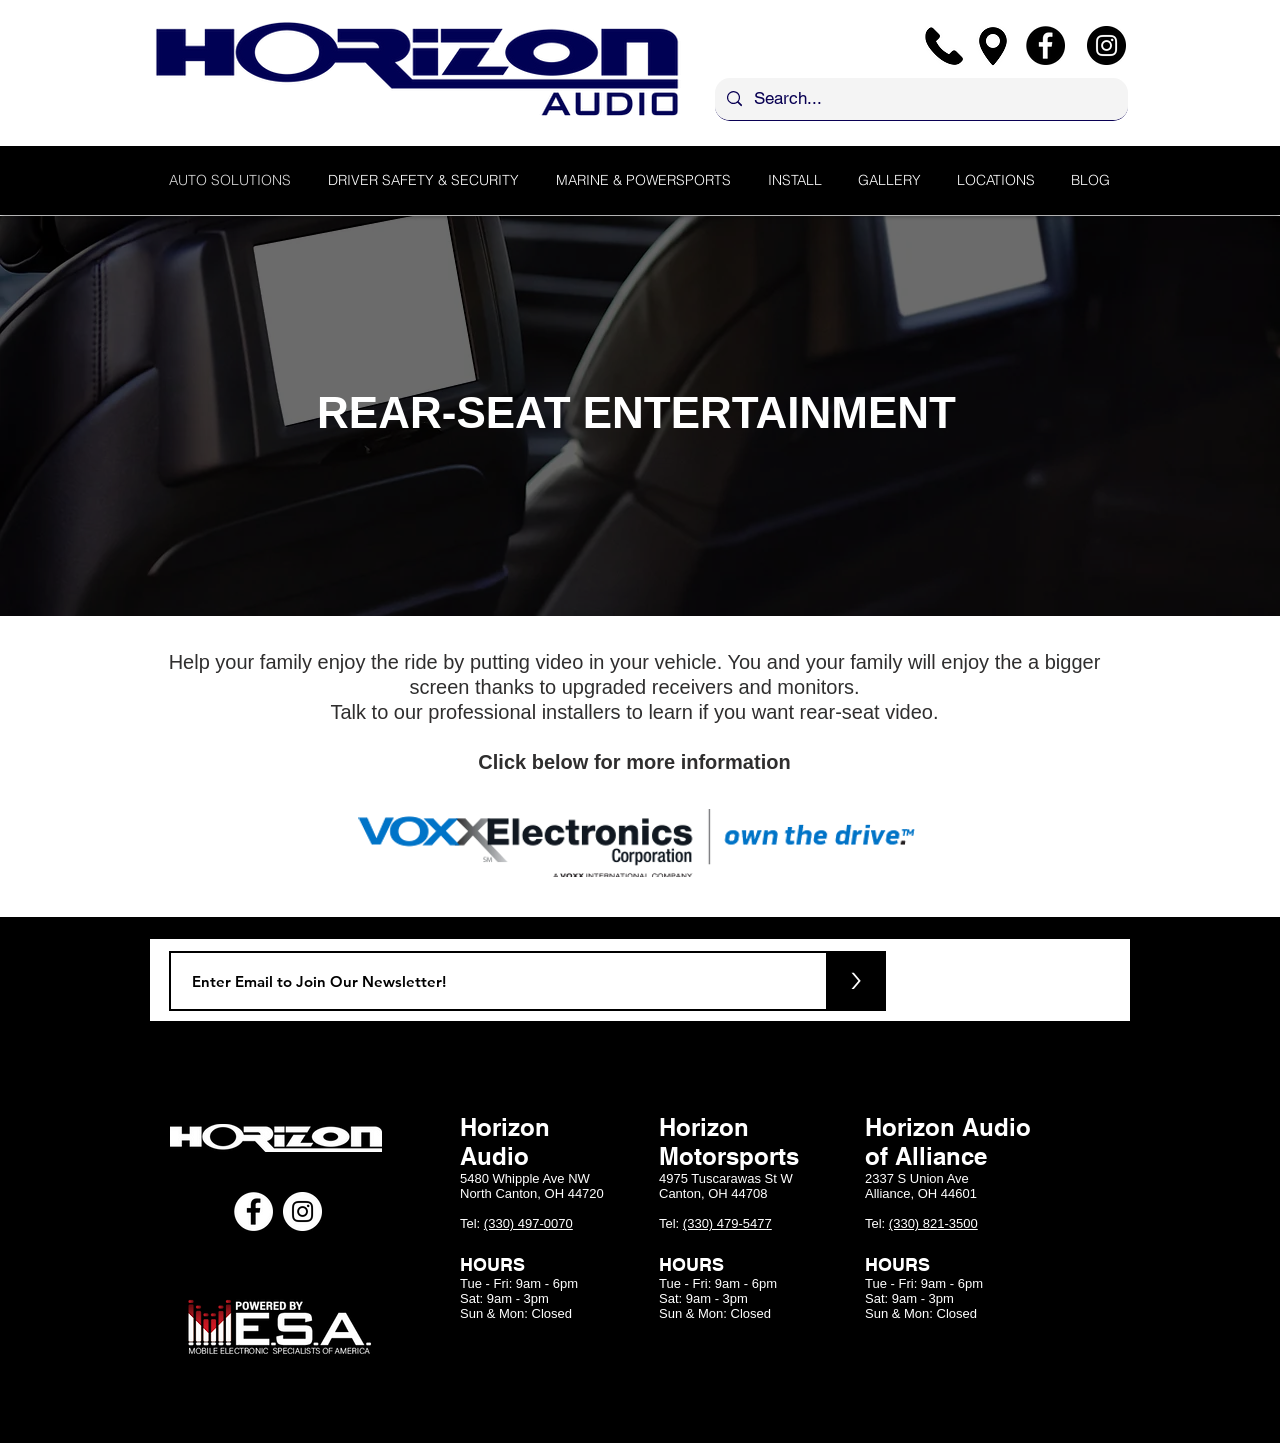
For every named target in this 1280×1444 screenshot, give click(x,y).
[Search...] (920, 99)
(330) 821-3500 (933, 1223)
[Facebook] (1045, 45)
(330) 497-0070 (528, 1223)
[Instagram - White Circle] (302, 1211)
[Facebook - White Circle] (253, 1211)
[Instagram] (1106, 45)
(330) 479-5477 (727, 1223)
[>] (856, 981)
